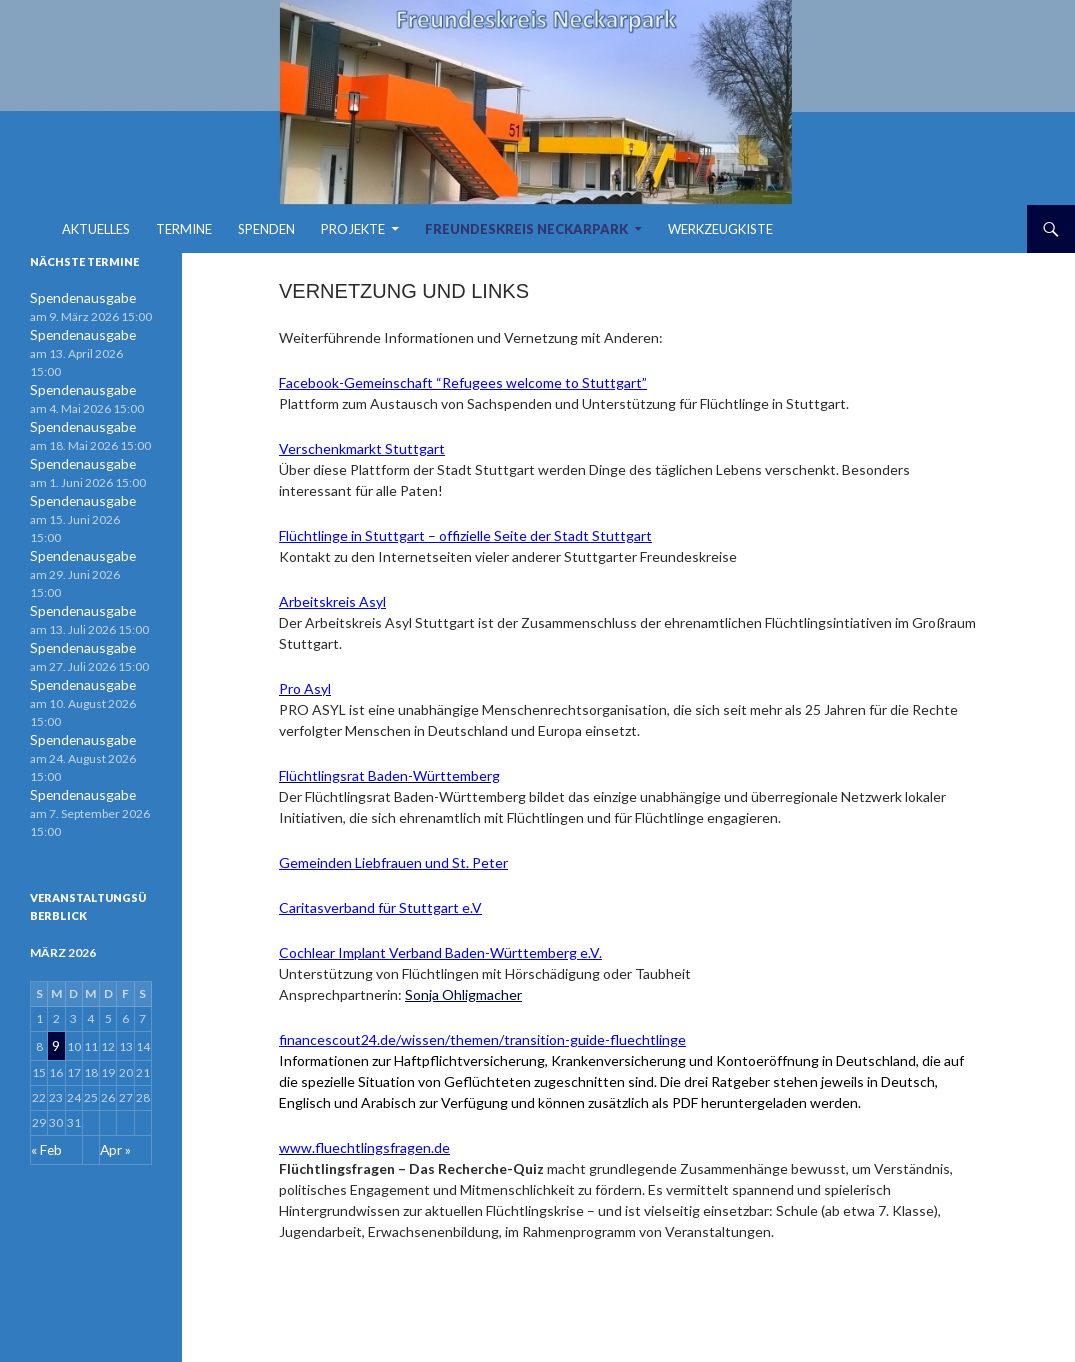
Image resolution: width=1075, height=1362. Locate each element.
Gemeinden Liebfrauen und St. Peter (393, 862)
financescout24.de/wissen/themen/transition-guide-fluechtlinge (482, 1039)
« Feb (45, 1023)
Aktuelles (96, 229)
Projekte (353, 229)
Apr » (113, 1023)
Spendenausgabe (75, 297)
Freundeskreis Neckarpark (526, 229)
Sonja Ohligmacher (463, 994)
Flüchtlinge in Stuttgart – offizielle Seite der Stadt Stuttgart (465, 535)
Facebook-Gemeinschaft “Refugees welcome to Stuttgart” (463, 382)
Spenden (266, 229)
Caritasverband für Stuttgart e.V (380, 907)
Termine (184, 229)
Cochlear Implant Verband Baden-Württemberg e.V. (440, 952)
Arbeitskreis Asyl (332, 601)
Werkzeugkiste (720, 229)
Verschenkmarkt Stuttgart (362, 448)
